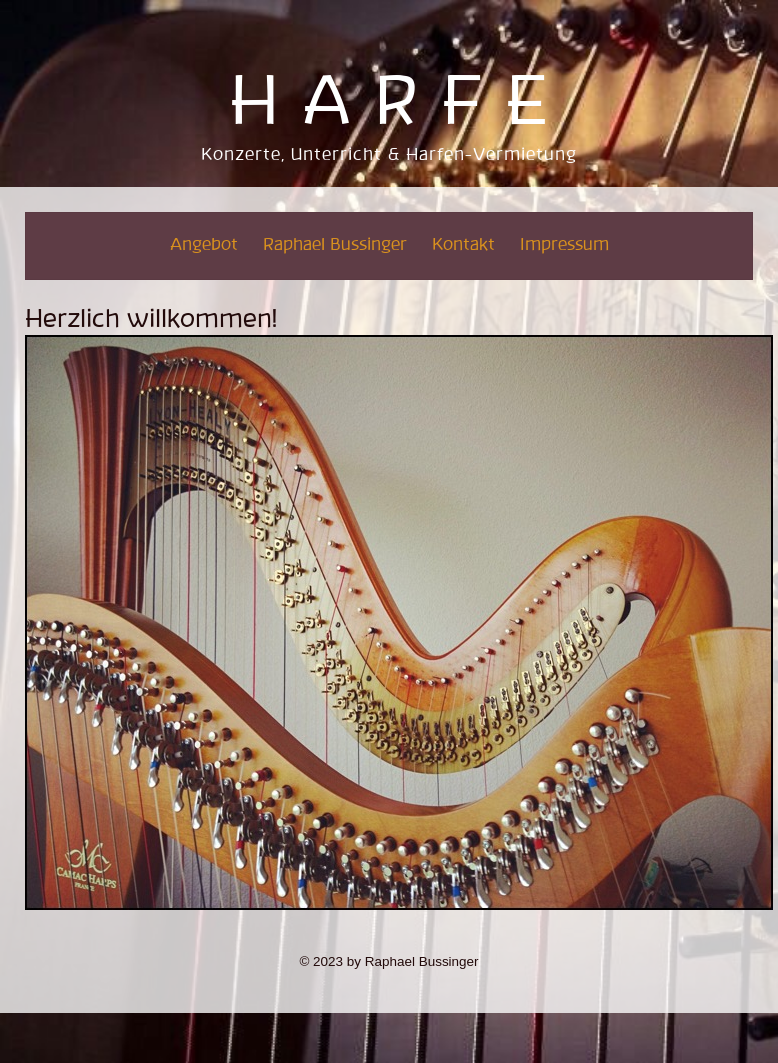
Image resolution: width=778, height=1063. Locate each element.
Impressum (564, 244)
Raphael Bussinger (335, 244)
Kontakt (463, 244)
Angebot (204, 244)
